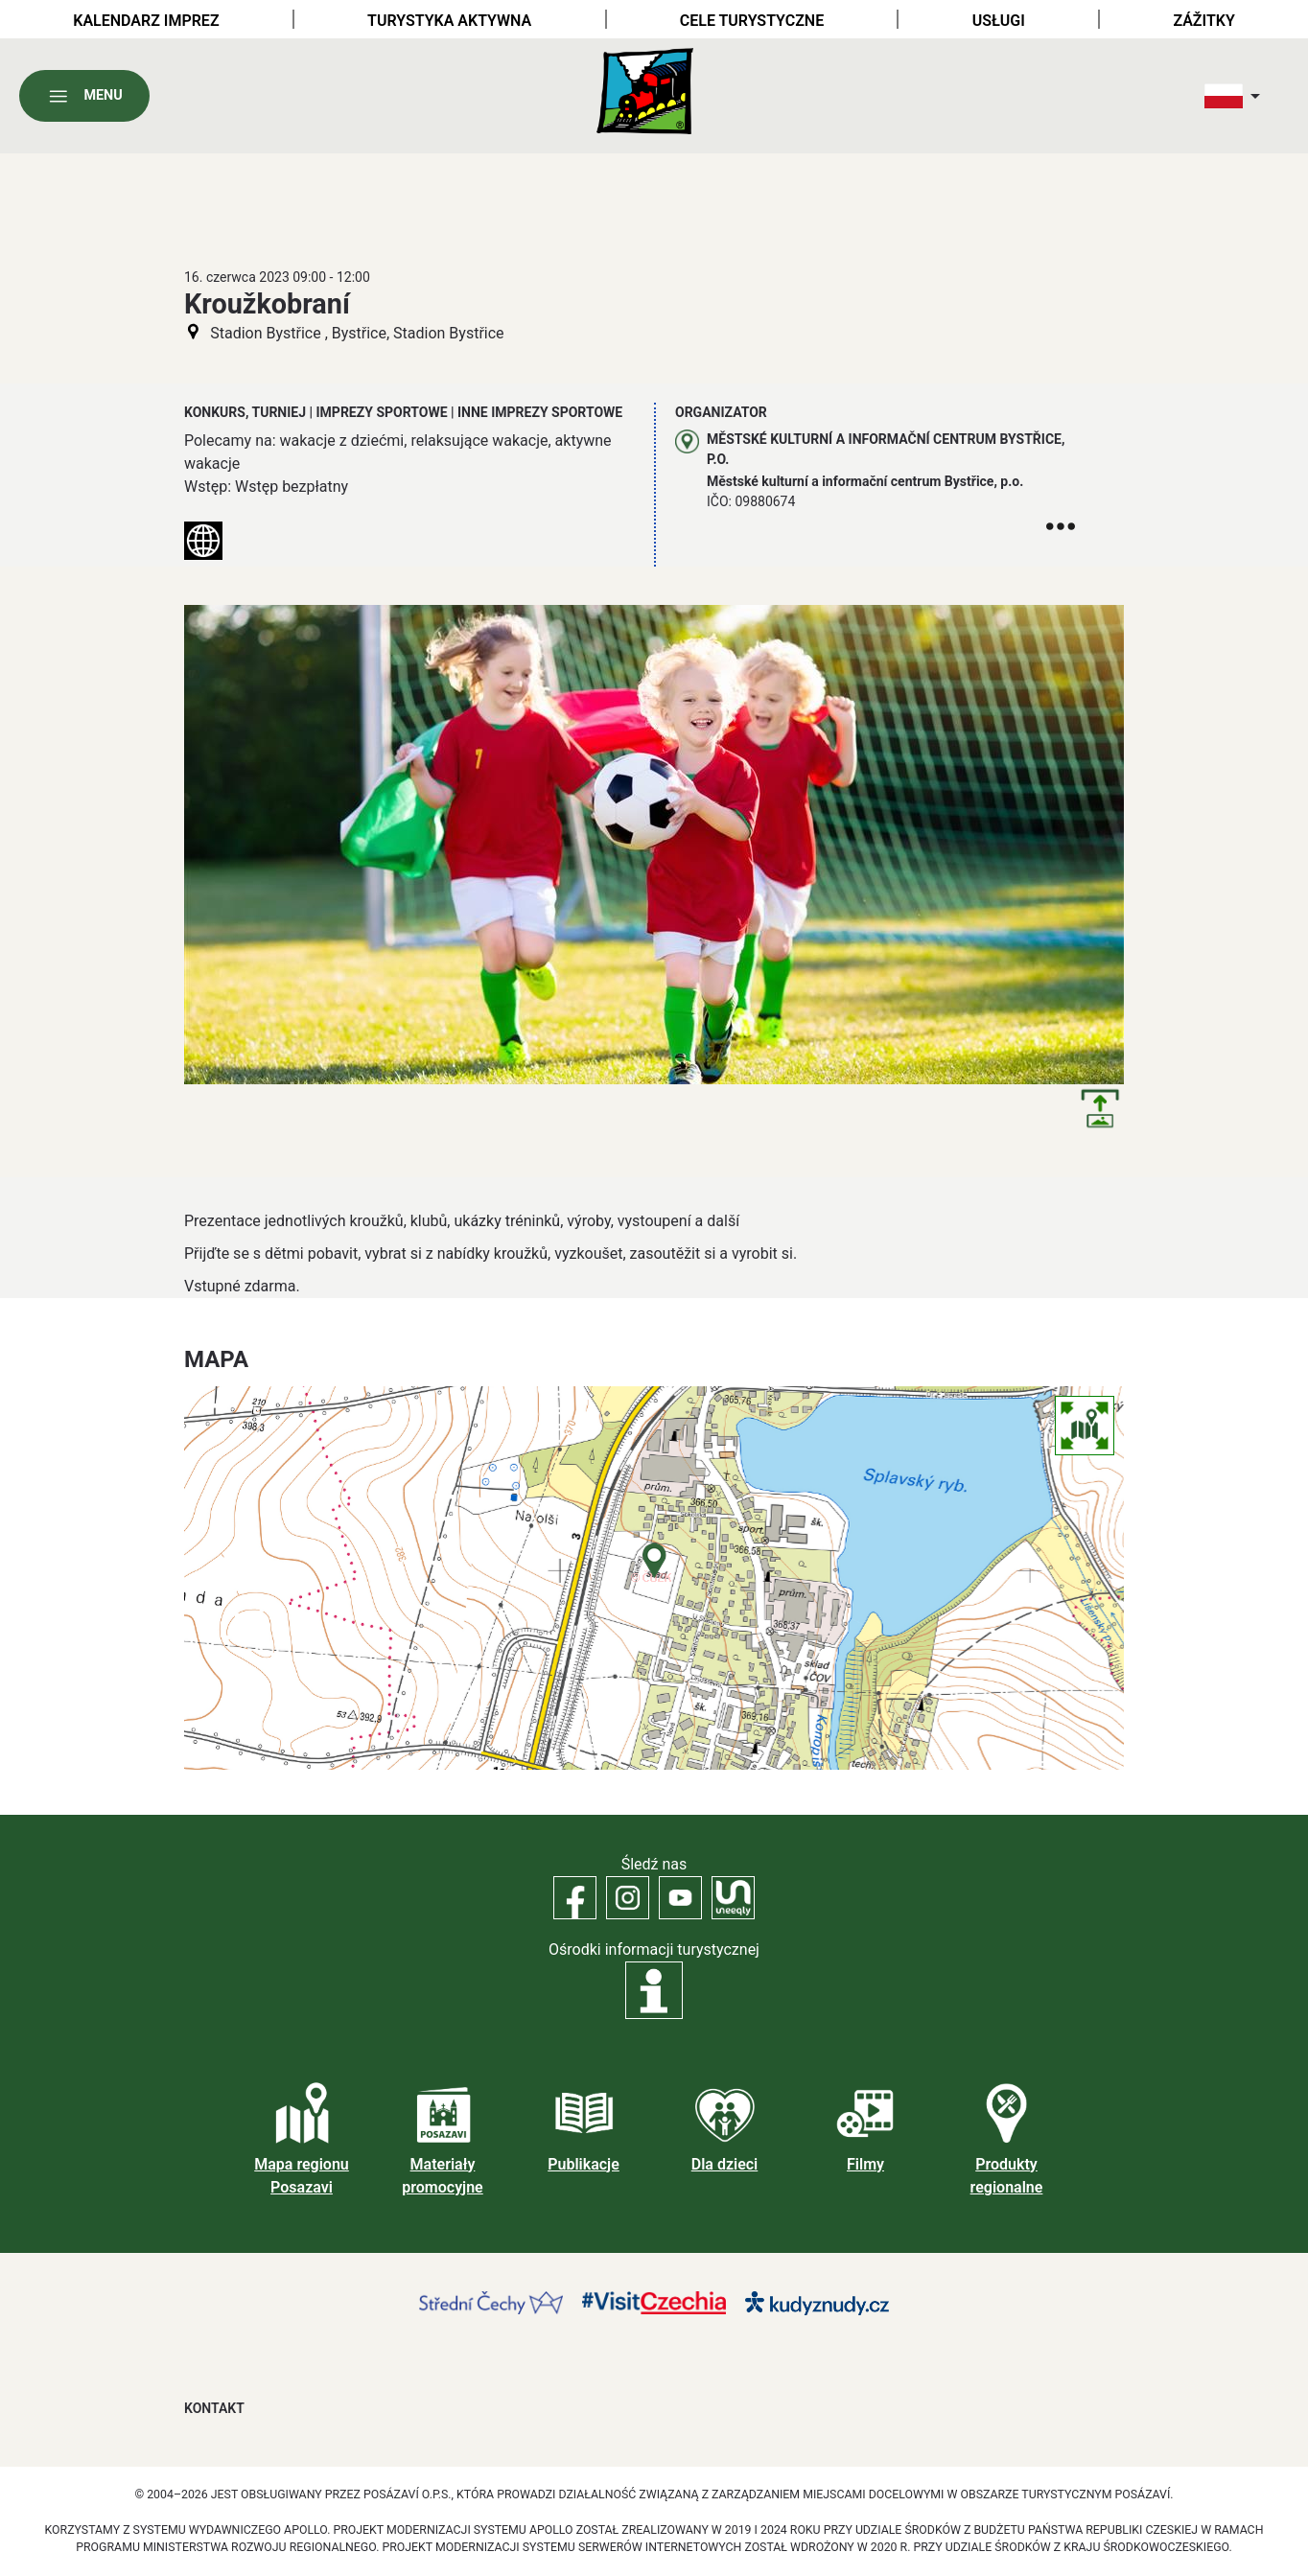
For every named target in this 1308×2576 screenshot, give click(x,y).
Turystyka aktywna (449, 21)
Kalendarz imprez (146, 21)
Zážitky (1203, 21)
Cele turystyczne (752, 21)
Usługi (998, 21)
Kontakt (214, 2408)
